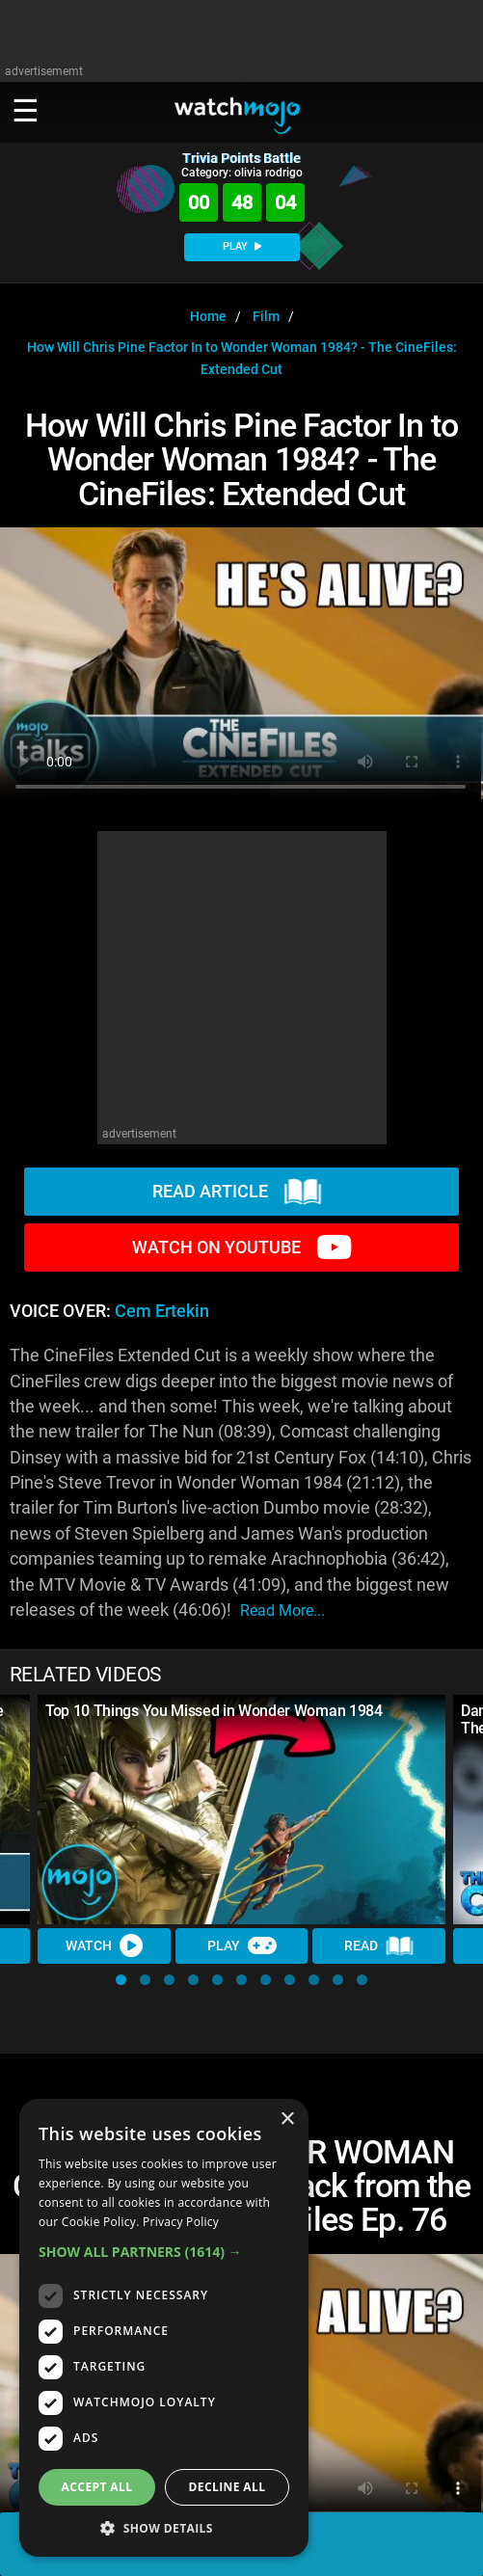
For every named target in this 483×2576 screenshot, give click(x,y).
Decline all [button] (227, 2487)
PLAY (242, 246)
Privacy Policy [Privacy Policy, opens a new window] (181, 2222)
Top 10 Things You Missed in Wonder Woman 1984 (214, 1711)
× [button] (287, 2119)
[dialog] (164, 2328)
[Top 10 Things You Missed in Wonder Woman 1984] (241, 1809)
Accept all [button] (97, 2487)
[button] (121, 1980)
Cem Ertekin (162, 1311)
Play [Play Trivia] (242, 1945)
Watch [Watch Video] (104, 1945)
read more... (282, 1610)
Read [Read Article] (379, 1946)
